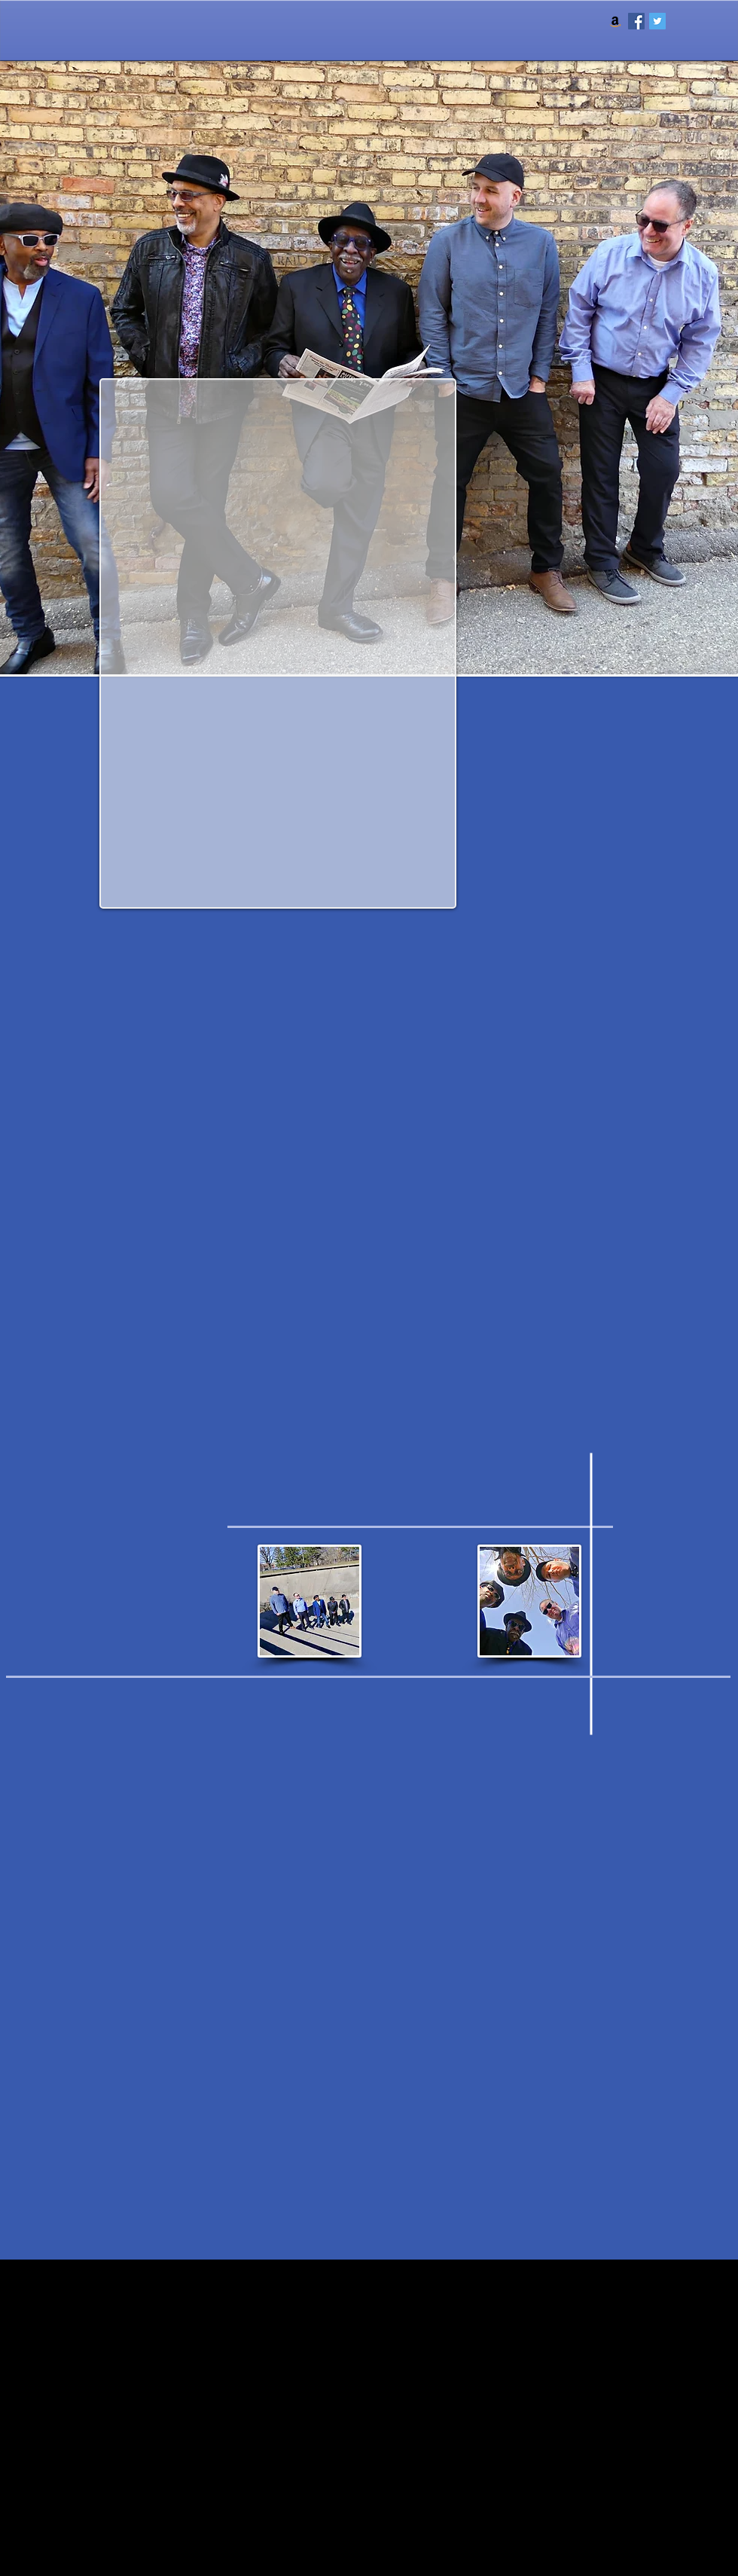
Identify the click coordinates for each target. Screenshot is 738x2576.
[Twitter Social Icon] (657, 21)
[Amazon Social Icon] (615, 21)
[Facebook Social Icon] (636, 21)
